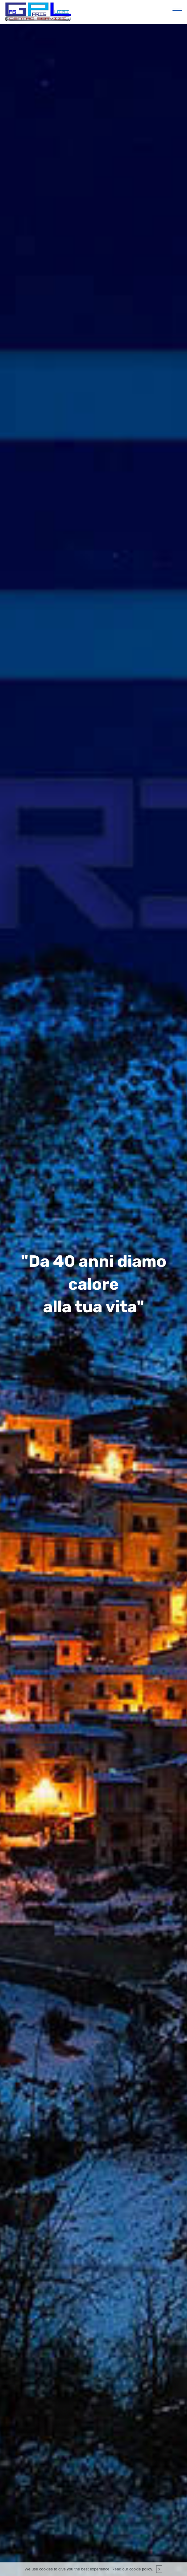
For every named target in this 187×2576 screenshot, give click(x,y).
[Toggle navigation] (177, 10)
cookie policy (140, 2569)
